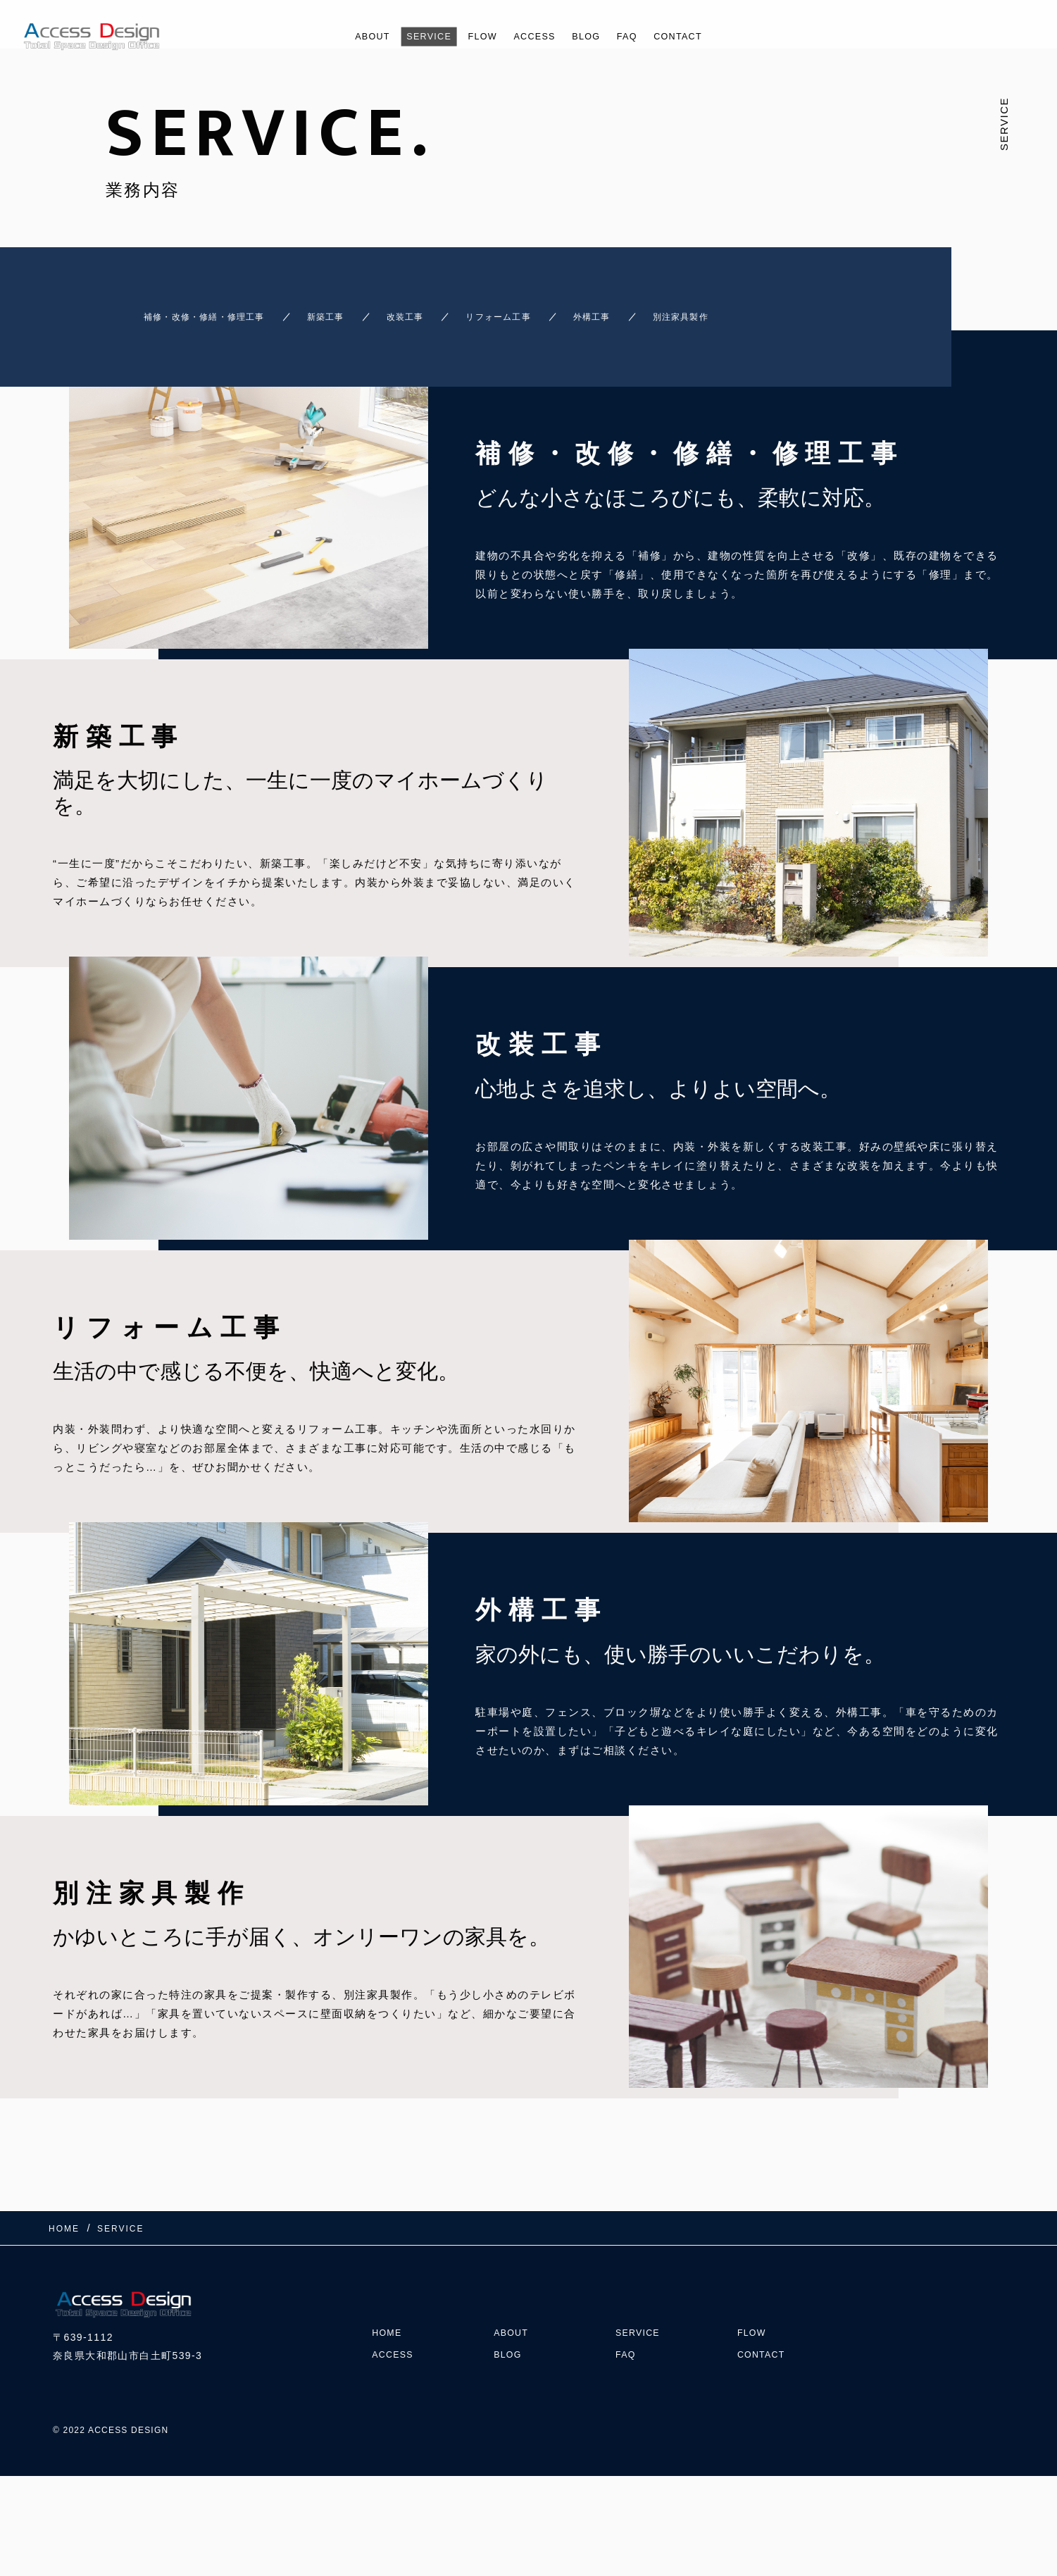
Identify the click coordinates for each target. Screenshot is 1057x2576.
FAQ (639, 36)
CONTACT (697, 36)
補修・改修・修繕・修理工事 (187, 310)
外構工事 (671, 310)
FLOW (477, 36)
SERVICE (416, 36)
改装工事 (437, 310)
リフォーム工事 (554, 310)
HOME (389, 2304)
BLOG (594, 36)
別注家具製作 (782, 310)
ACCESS (536, 36)
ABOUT (352, 36)
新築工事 (338, 310)
